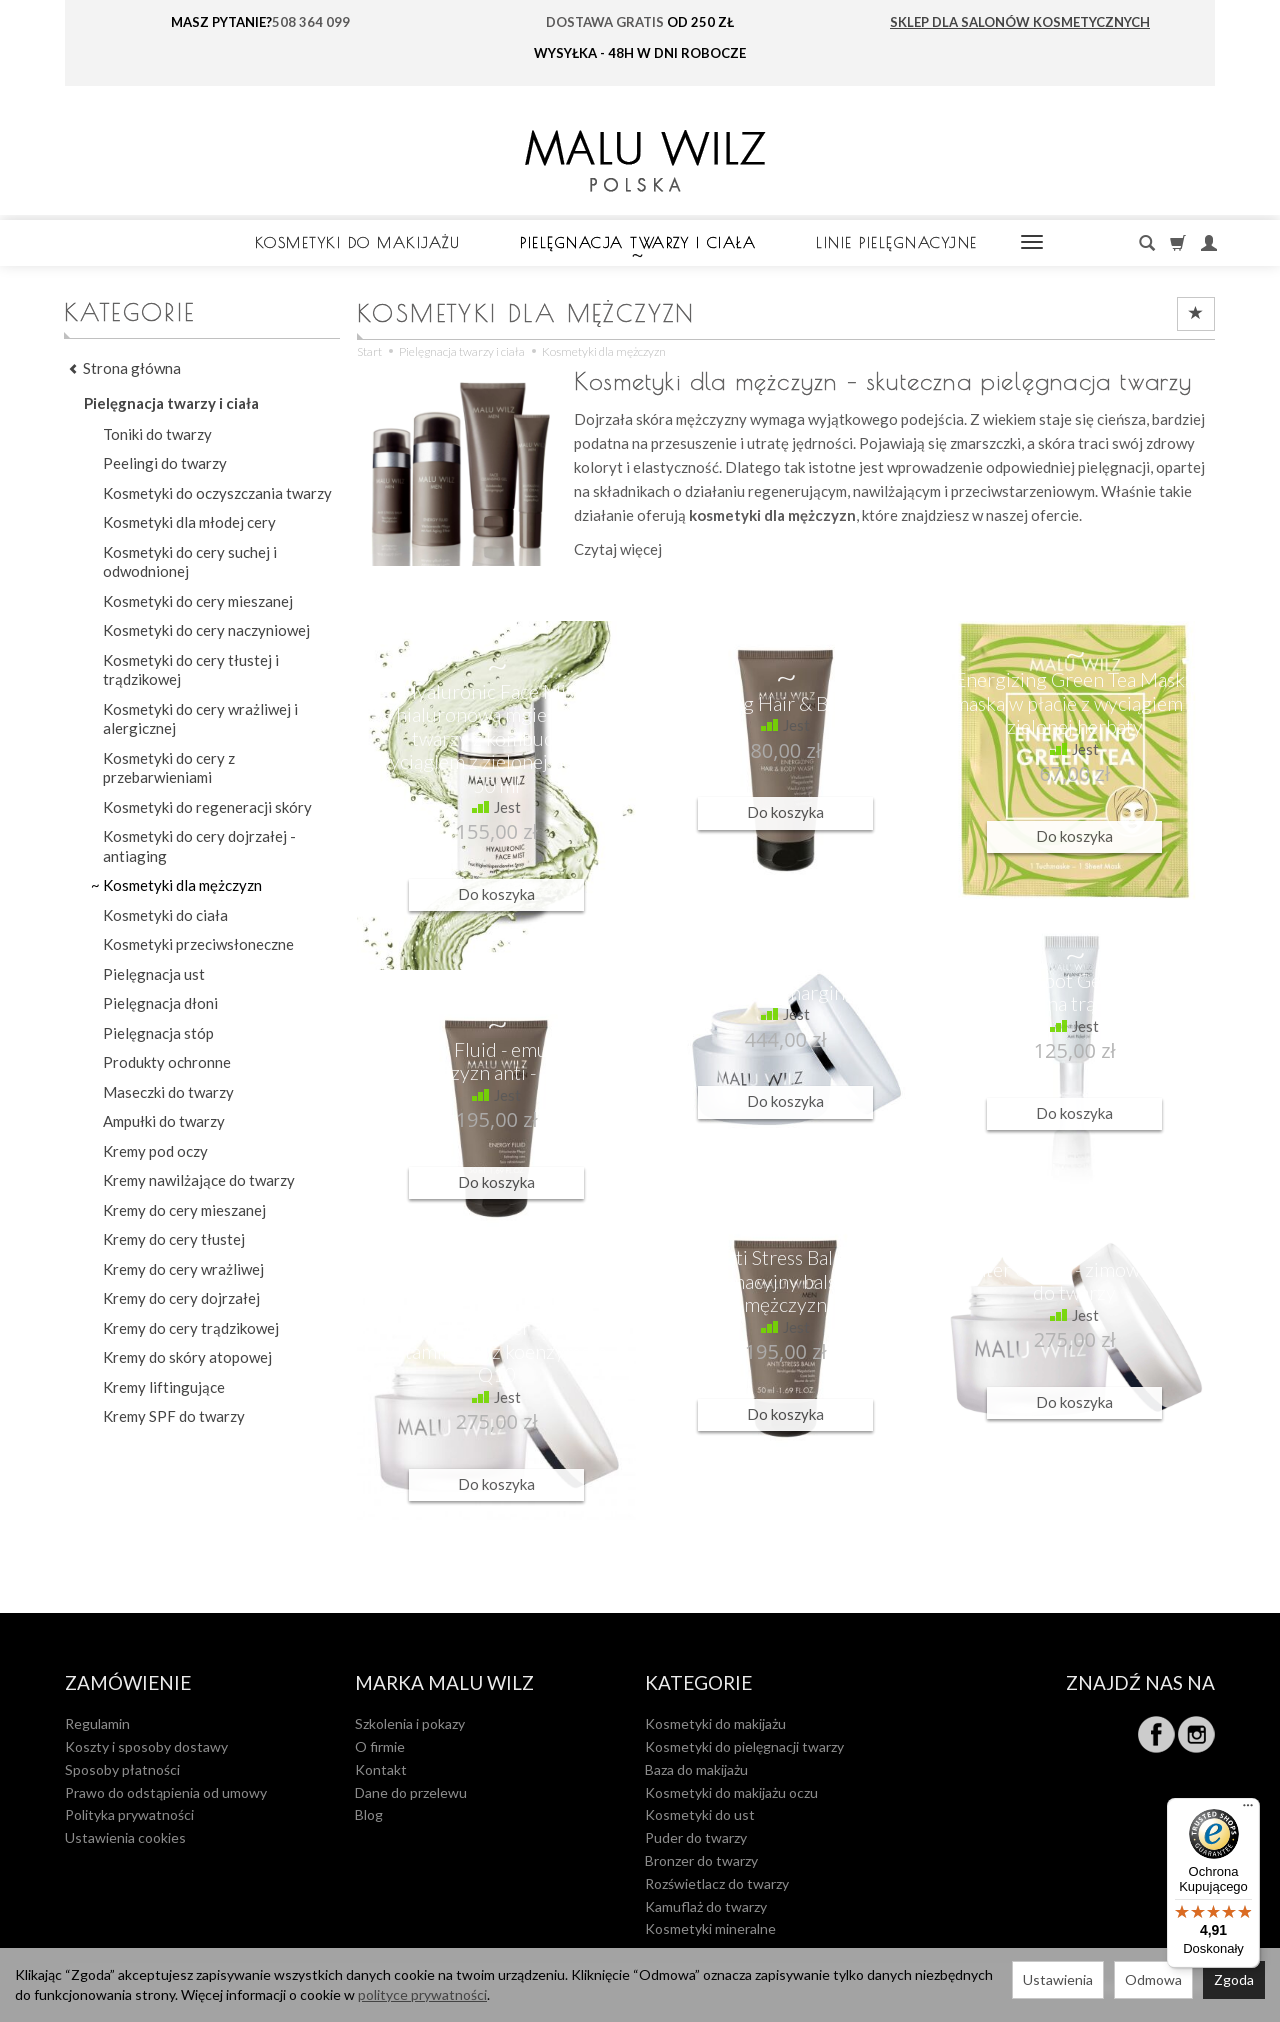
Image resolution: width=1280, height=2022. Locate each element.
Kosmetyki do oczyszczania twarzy (217, 493)
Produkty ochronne (167, 1062)
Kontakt (381, 1769)
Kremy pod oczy (155, 1151)
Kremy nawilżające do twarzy (199, 1180)
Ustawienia (1058, 1979)
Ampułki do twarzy (164, 1121)
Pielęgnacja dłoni (160, 1003)
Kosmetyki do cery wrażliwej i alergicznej (200, 719)
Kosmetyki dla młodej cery (189, 522)
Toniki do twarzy (157, 434)
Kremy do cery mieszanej (184, 1210)
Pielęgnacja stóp (158, 1033)
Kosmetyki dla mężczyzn (182, 885)
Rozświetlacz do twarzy (717, 1883)
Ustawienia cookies (125, 1837)
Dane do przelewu (411, 1792)
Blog (369, 1814)
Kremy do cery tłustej (174, 1239)
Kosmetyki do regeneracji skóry (207, 807)
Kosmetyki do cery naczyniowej (206, 630)
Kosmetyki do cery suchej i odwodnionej (190, 562)
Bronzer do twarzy (701, 1860)
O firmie (380, 1746)
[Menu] (1248, 1810)
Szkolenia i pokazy (410, 1723)
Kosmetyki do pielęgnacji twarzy (744, 1746)
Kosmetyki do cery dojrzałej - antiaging (199, 846)
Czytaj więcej (618, 549)
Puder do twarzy (696, 1837)
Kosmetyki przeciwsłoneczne (198, 944)
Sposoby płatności (122, 1769)
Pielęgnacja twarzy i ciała (638, 242)
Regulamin (97, 1723)
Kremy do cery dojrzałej (181, 1298)
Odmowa (1153, 1979)
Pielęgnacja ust (154, 974)
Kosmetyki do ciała (165, 915)
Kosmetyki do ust (700, 1814)
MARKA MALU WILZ (444, 1683)
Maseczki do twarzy (168, 1092)
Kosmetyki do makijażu (358, 242)
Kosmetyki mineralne (710, 1928)
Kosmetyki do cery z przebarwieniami (169, 768)
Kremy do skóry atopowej (187, 1357)
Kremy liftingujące (164, 1387)
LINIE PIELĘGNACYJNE (897, 242)
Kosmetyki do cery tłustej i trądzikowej (191, 670)
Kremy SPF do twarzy (174, 1416)
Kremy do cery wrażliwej (183, 1269)
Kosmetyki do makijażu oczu (731, 1792)
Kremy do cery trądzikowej (191, 1328)
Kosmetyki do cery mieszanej (198, 601)
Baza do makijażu (696, 1769)
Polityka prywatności (129, 1814)
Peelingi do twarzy (165, 463)
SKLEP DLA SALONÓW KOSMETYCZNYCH (1020, 22)
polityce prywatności (422, 1994)
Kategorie (698, 1683)
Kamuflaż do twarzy (706, 1906)
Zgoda (1234, 1979)
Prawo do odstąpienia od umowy (166, 1792)
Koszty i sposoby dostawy (146, 1746)
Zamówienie (128, 1683)
